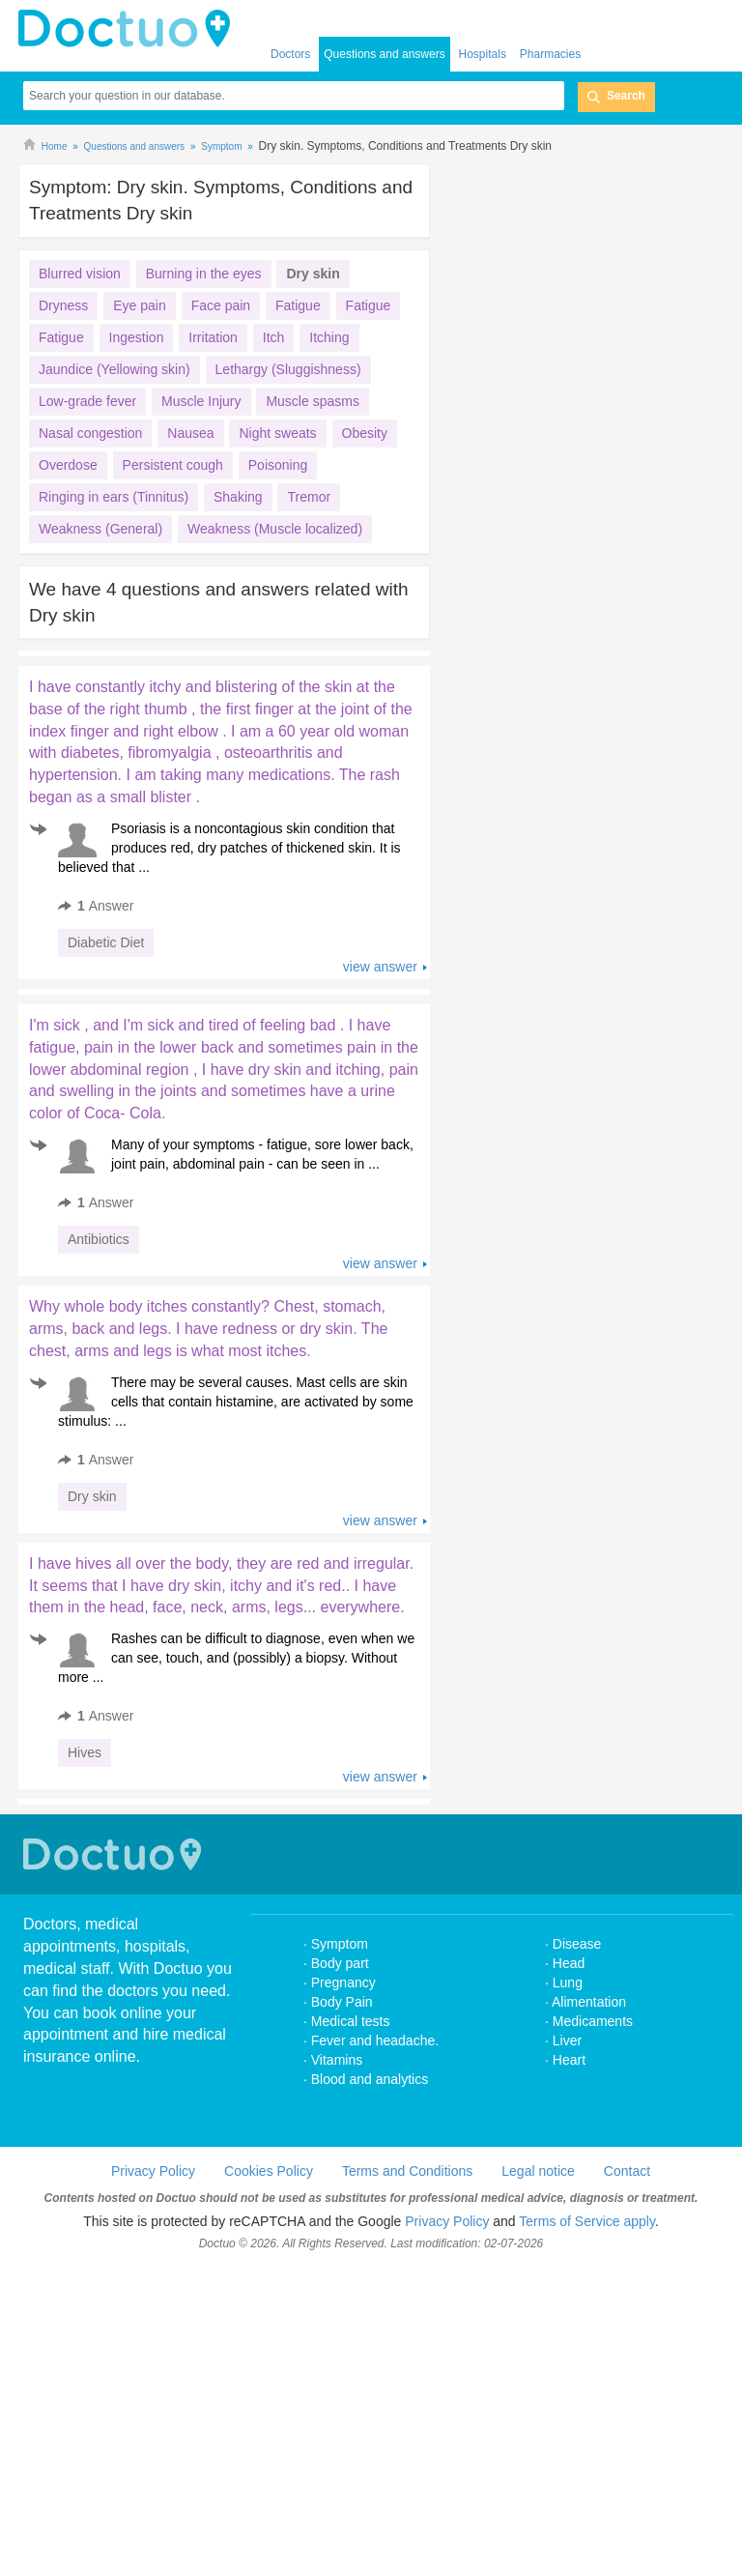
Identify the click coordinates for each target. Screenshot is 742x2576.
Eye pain (139, 305)
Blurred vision (80, 273)
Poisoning (278, 465)
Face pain (220, 305)
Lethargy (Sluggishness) (288, 369)
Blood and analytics (369, 2137)
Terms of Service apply (587, 2279)
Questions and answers (384, 54)
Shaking (238, 497)
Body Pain (342, 2060)
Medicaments (593, 2079)
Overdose (68, 465)
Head (570, 2021)
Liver (567, 2098)
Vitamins (336, 2118)
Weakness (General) (100, 528)
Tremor (308, 497)
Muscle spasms (312, 401)
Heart (569, 2118)
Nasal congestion (90, 433)
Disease (577, 2002)
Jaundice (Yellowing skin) (114, 369)
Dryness (63, 305)
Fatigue (298, 305)
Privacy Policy (153, 2229)
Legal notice (538, 2229)
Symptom (339, 2002)
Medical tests (350, 2079)
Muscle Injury (201, 401)
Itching (329, 337)
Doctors (290, 54)
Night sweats (277, 433)
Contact (627, 2229)
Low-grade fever (87, 401)
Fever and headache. (375, 2098)
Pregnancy (343, 2040)
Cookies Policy (268, 2229)
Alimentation (589, 2060)
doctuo (129, 29)
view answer (380, 966)
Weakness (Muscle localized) (274, 528)
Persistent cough (173, 465)
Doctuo (115, 1912)
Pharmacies (550, 54)
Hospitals (482, 54)
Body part (340, 2021)
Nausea (190, 433)
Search (626, 95)
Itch (274, 337)
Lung (568, 2040)
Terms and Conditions (407, 2229)
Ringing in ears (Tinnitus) (113, 497)
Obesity (364, 433)
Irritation (213, 337)
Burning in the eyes (204, 273)
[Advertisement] (247, 1831)
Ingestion (136, 337)
